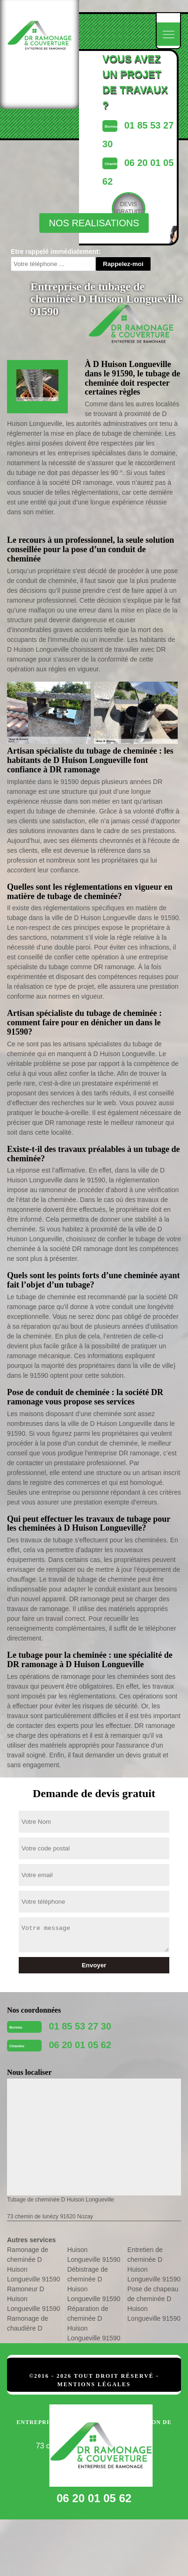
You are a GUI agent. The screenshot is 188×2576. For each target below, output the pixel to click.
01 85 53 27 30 (80, 2026)
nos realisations (94, 223)
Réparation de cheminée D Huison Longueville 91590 (94, 2323)
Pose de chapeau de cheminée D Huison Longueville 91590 (154, 2303)
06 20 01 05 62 (80, 2045)
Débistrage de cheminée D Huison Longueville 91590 (94, 2284)
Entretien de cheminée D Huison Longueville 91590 (154, 2264)
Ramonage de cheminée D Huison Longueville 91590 (33, 2264)
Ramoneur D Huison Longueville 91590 (33, 2298)
